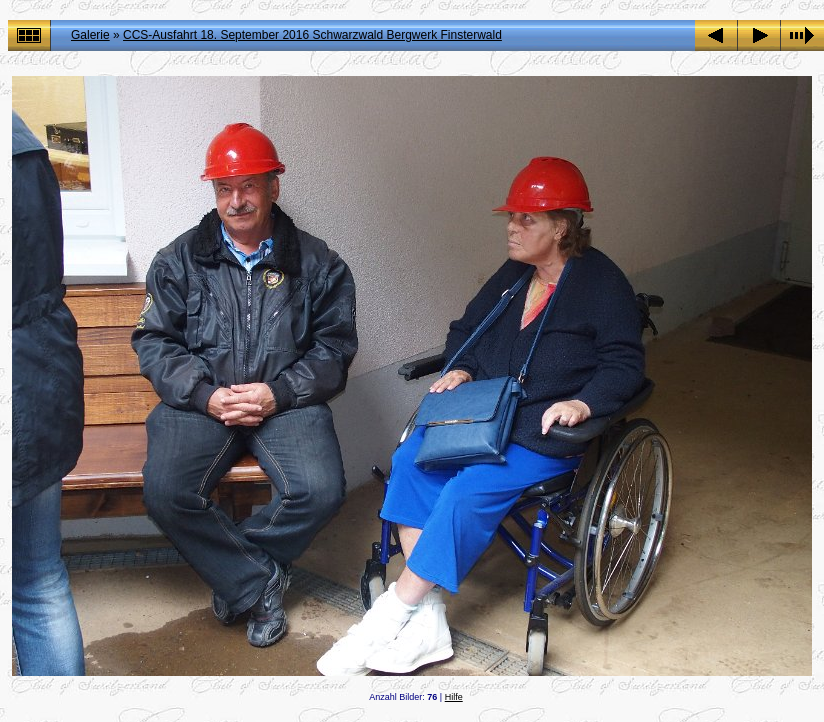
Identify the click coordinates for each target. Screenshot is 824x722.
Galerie (90, 35)
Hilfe (454, 697)
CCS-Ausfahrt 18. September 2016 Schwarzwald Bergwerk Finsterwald (312, 35)
